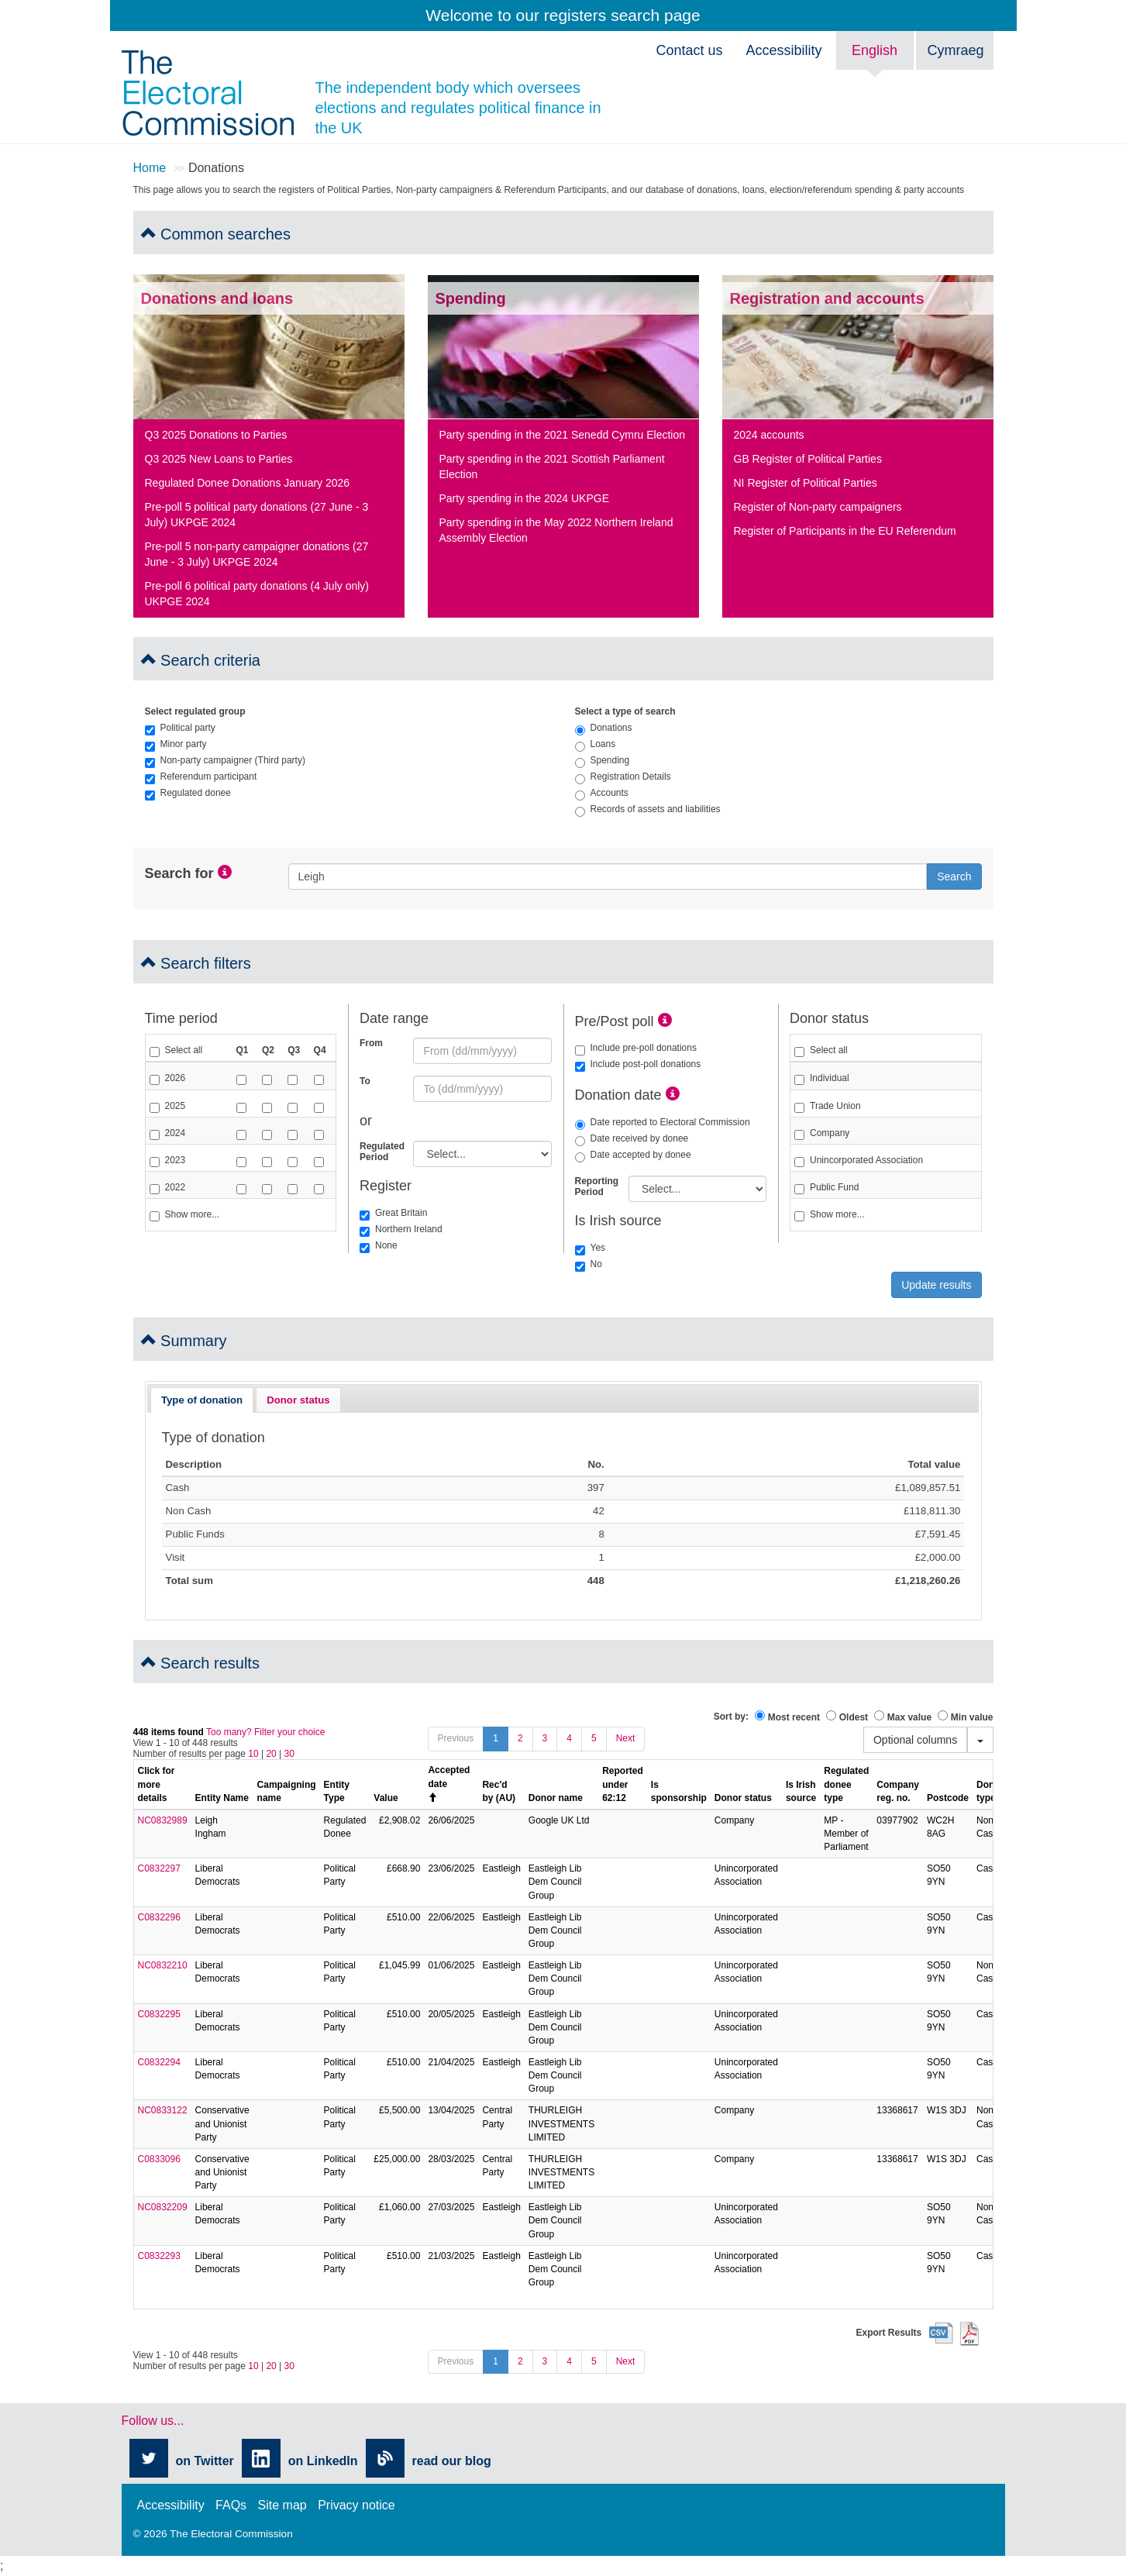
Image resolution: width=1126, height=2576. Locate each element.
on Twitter (205, 2461)
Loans (595, 744)
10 (253, 1753)
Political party (180, 727)
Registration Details (623, 776)
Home (150, 167)
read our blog (451, 2461)
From (371, 1043)
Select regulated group (195, 711)
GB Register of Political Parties (808, 459)
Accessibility (783, 50)
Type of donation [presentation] (202, 1400)
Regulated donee (188, 792)
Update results (936, 1285)
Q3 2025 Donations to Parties (216, 435)
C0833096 (159, 2159)
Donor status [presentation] (298, 1400)
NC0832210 (163, 1965)
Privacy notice (356, 2505)
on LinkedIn (323, 2461)
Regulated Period (380, 1151)
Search (954, 876)
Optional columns (915, 1740)
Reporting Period (596, 1186)
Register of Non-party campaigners (818, 507)
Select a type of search (625, 711)
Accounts (601, 792)
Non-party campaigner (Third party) (225, 760)
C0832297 (159, 1868)
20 (271, 1753)
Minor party (176, 744)
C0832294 (159, 2062)
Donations (603, 727)
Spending (602, 760)
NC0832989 (163, 1820)
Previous (456, 1738)
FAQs (230, 2505)
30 (289, 1753)
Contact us (689, 50)
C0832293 (159, 2256)
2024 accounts (769, 435)
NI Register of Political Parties (805, 483)
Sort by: (731, 1716)
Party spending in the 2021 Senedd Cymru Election (562, 435)
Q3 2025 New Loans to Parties (219, 459)
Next (625, 1738)
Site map (282, 2505)
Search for (179, 873)
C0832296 (159, 1917)
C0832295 (159, 2014)
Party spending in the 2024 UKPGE (524, 498)
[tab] (202, 1399)
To (365, 1081)
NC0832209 (163, 2207)
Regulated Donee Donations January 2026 (247, 483)
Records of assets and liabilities (648, 809)
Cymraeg (956, 50)
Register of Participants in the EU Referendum (845, 531)
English (874, 50)
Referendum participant (201, 776)
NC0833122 (163, 2110)
